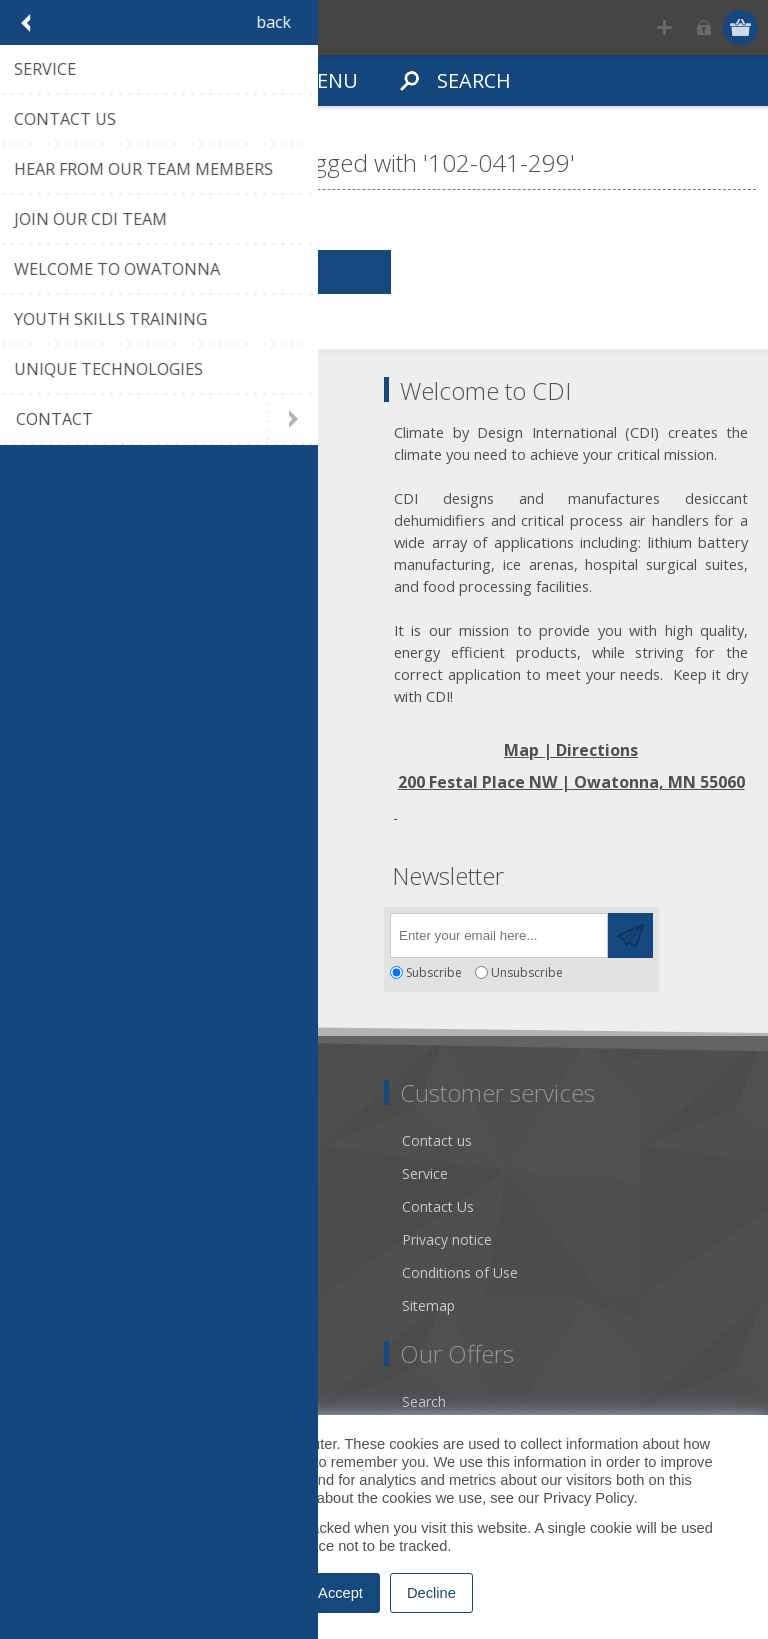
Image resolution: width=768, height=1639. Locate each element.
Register (664, 27)
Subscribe (434, 972)
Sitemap (428, 1305)
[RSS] (202, 929)
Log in (703, 27)
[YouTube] (147, 929)
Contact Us (438, 1206)
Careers (53, 1305)
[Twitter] (92, 929)
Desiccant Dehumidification (117, 1239)
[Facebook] (37, 929)
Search (424, 1401)
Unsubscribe (527, 972)
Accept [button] (340, 1593)
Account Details (79, 1401)
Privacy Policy (588, 1498)
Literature (59, 1272)
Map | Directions (571, 750)
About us (57, 1173)
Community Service (90, 1206)
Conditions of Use (460, 1272)
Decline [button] (431, 1593)
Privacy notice (447, 1239)
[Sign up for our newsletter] (499, 935)
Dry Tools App (74, 1140)
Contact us (437, 1140)
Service (425, 1173)
